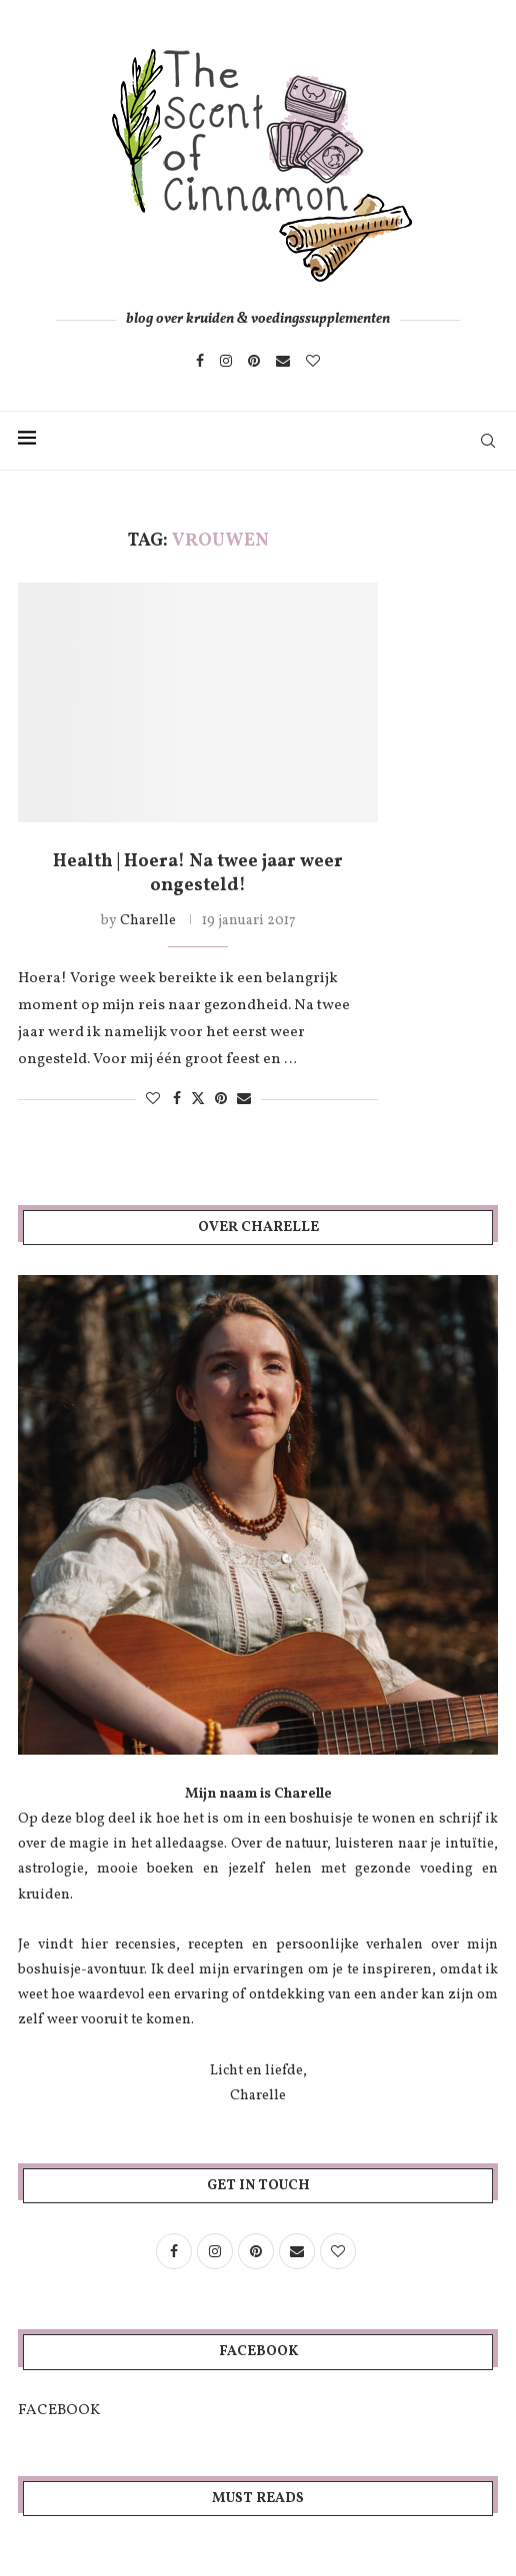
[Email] (283, 361)
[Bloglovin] (313, 361)
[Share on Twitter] (198, 1099)
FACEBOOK (59, 2410)
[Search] (488, 441)
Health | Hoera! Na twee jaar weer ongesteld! (198, 873)
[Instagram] (226, 361)
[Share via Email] (244, 1099)
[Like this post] (153, 1099)
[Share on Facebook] (177, 1099)
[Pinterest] (254, 361)
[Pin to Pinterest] (221, 1099)
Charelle (148, 920)
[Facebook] (200, 361)
